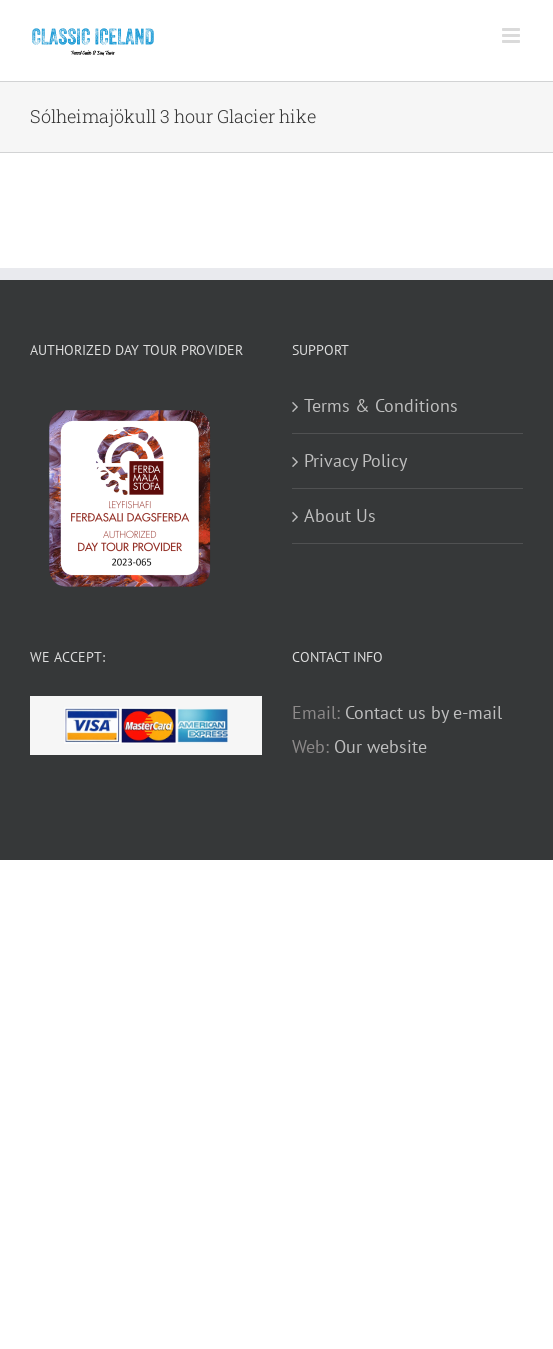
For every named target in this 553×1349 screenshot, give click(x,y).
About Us (340, 515)
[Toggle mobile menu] (512, 35)
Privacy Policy (355, 460)
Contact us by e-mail (423, 712)
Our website (380, 746)
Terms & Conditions (381, 405)
